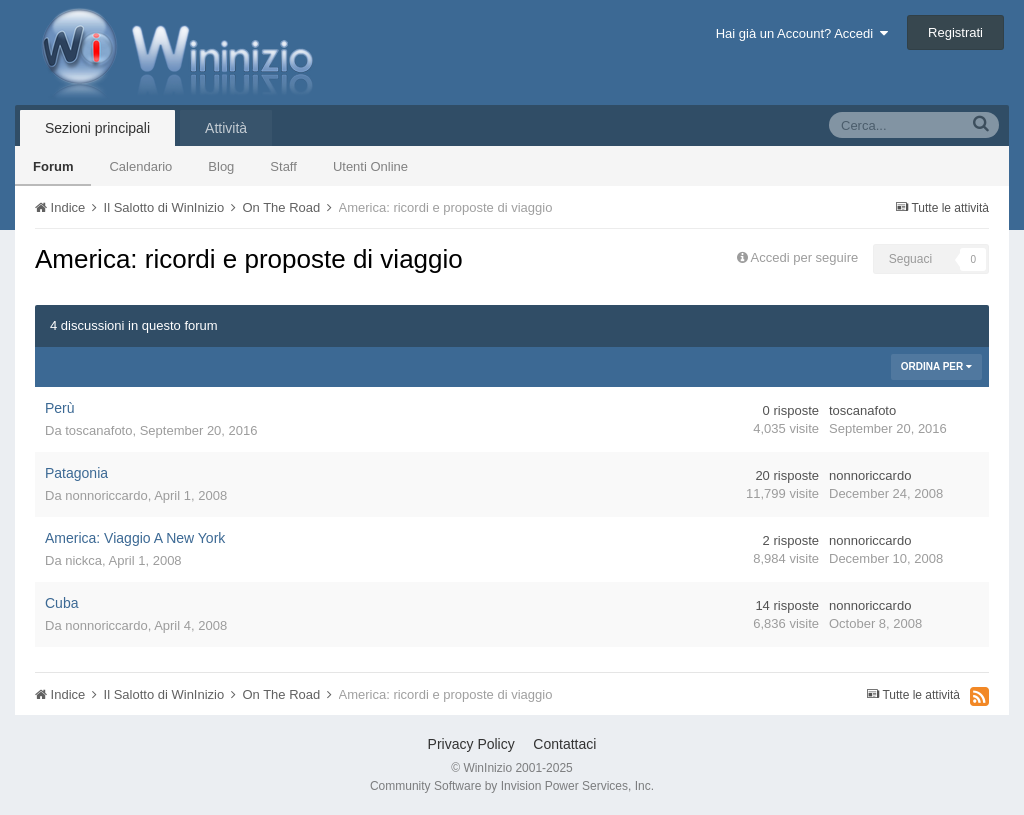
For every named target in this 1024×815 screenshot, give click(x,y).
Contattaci (564, 744)
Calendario (140, 166)
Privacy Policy (471, 744)
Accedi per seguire (806, 257)
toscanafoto (98, 430)
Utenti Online (370, 166)
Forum (53, 166)
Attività (226, 128)
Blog (221, 166)
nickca (83, 560)
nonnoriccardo (106, 495)
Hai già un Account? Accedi (802, 33)
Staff (283, 166)
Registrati (955, 32)
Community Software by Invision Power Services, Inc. (512, 786)
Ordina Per (936, 366)
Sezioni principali (97, 128)
